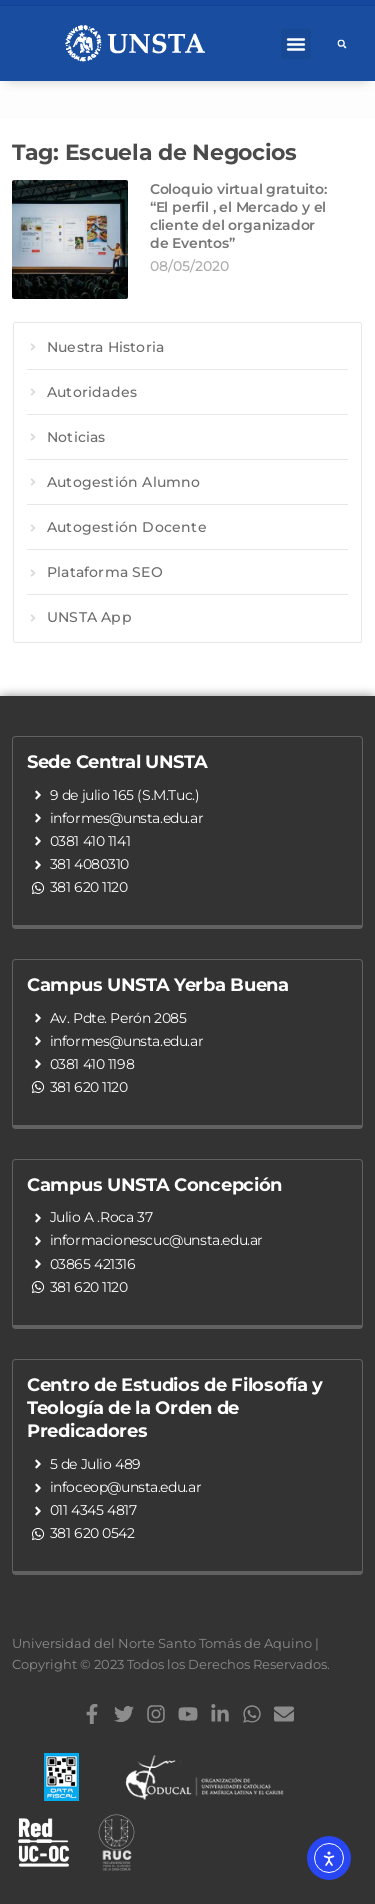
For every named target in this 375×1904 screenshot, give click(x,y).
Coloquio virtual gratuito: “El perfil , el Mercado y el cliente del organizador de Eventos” (238, 216)
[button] (296, 44)
